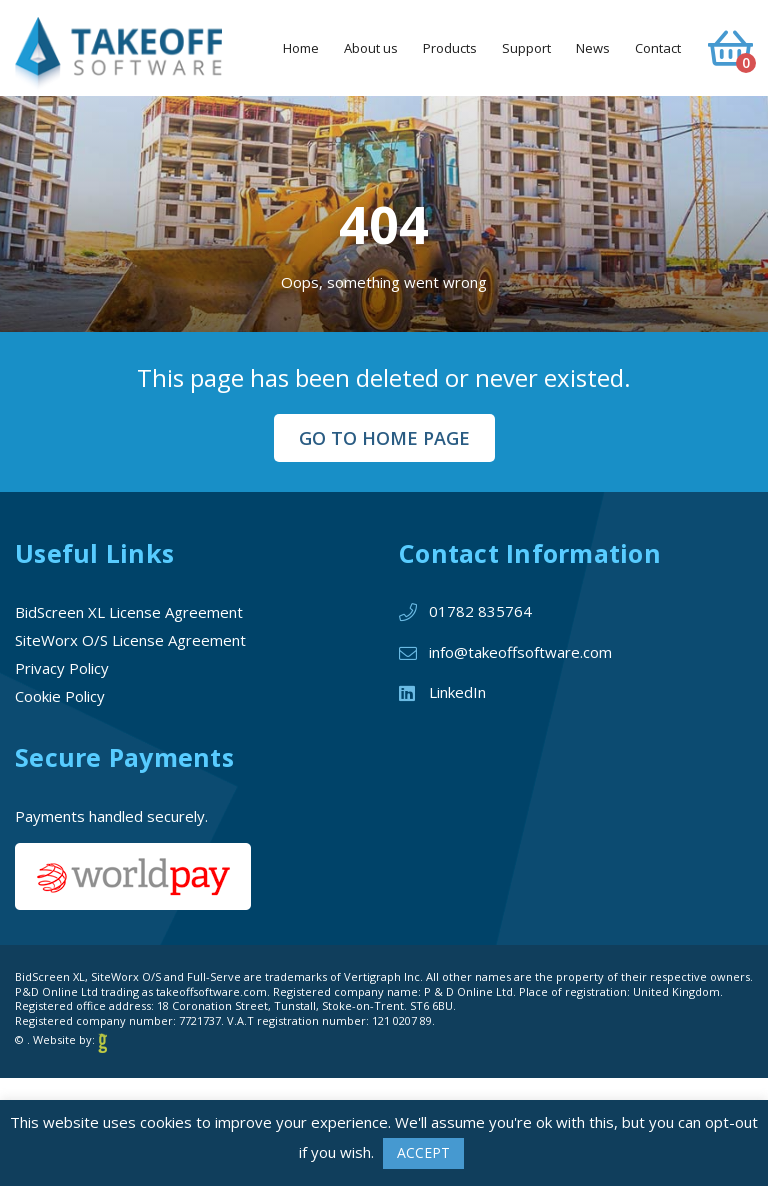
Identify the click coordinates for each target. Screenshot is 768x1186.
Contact (658, 48)
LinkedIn (457, 692)
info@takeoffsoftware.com (520, 652)
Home (301, 48)
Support (526, 48)
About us (371, 48)
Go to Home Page (384, 438)
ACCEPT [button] (423, 1152)
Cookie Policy (60, 696)
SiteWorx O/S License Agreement (130, 640)
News (593, 48)
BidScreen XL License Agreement (129, 612)
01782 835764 (480, 611)
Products (450, 48)
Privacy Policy (62, 668)
